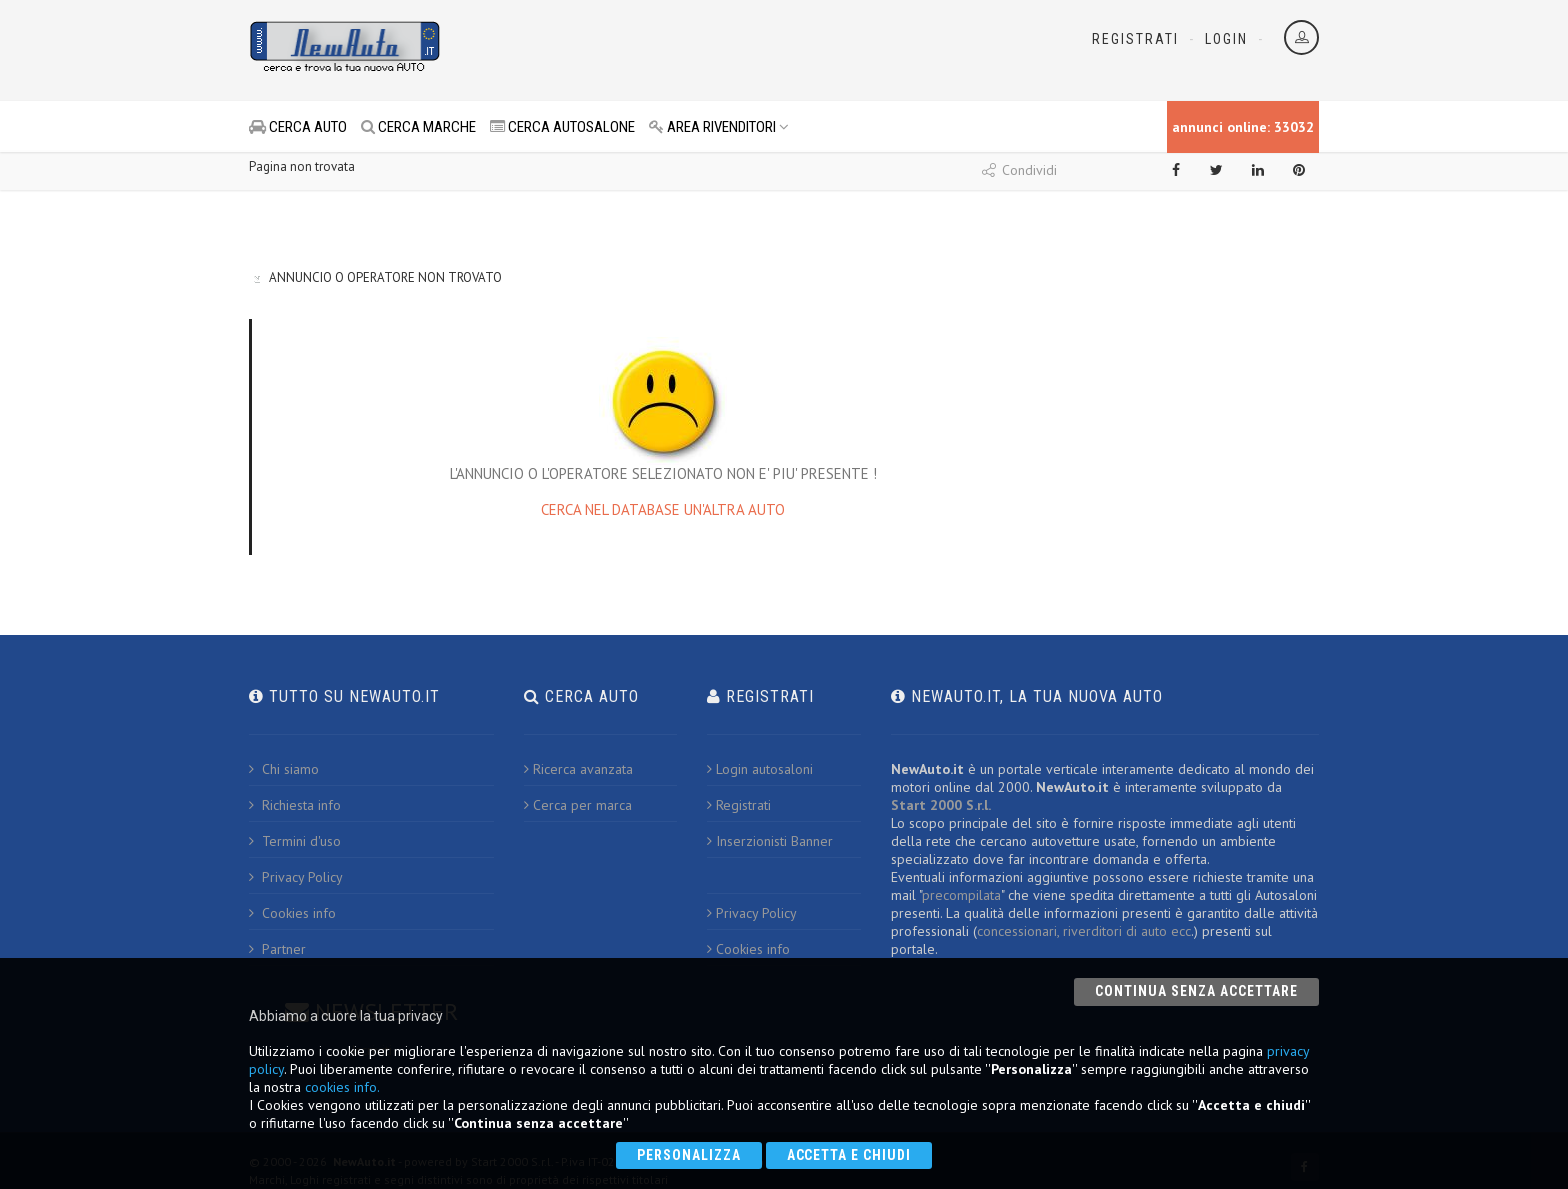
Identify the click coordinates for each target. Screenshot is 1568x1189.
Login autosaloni (760, 769)
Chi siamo (284, 769)
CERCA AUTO (298, 127)
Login (1226, 39)
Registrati (1135, 39)
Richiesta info (295, 805)
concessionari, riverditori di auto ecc (1084, 931)
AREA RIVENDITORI (719, 127)
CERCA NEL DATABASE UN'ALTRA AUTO (663, 509)
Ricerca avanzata (578, 769)
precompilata (961, 895)
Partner (277, 949)
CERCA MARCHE (418, 127)
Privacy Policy (296, 877)
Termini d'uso (295, 841)
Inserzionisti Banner (770, 841)
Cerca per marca (578, 805)
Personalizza (689, 1155)
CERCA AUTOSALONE (562, 127)
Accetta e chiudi (849, 1155)
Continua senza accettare (1196, 991)
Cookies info (292, 913)
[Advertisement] (695, 50)
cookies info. (342, 1087)
